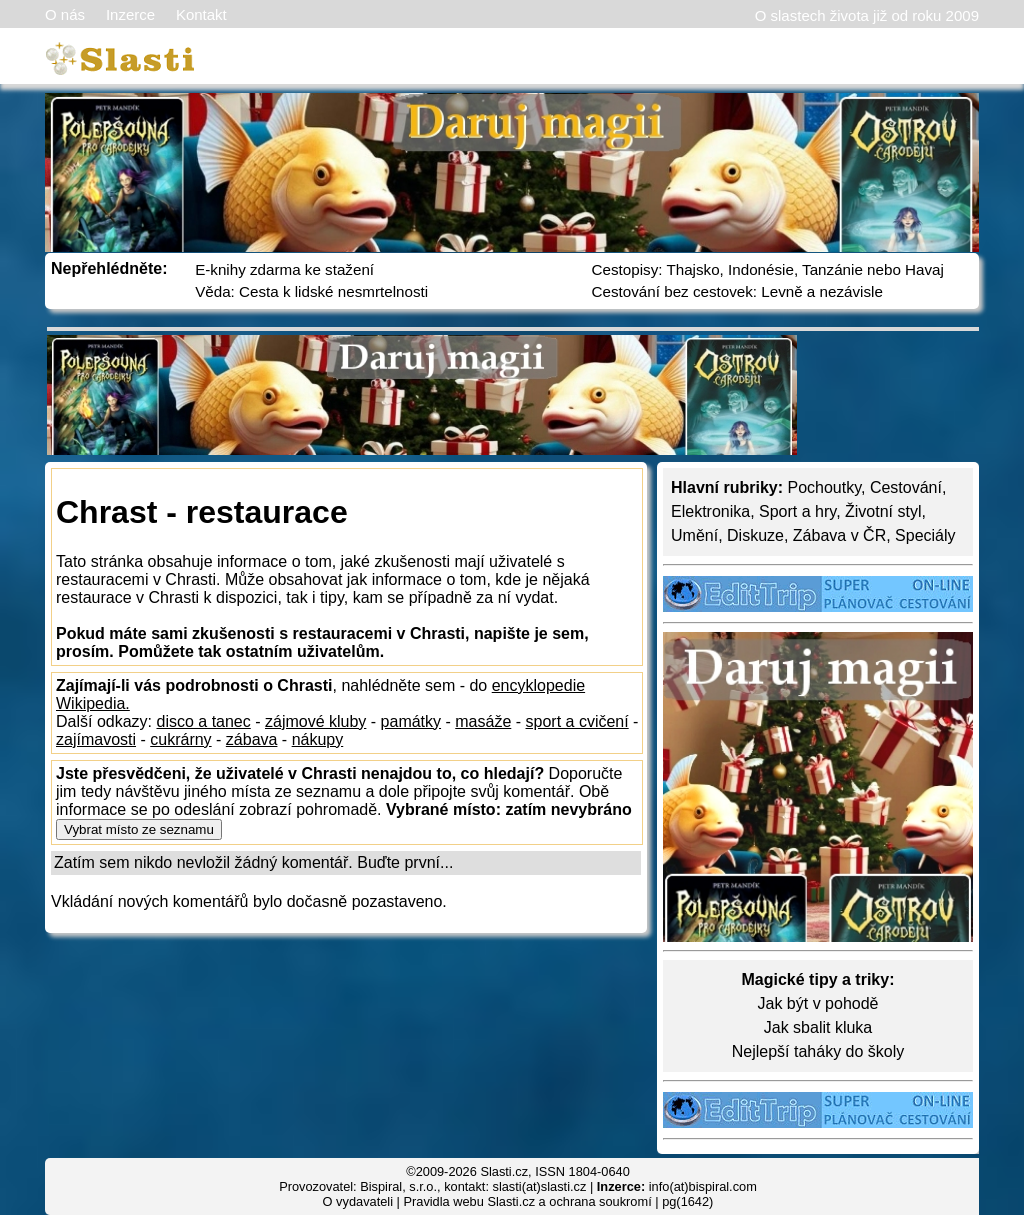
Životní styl (883, 511)
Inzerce (130, 14)
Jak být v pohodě (818, 1003)
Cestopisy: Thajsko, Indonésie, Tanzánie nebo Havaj (768, 269)
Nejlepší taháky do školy (818, 1051)
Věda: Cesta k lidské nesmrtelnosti (311, 291)
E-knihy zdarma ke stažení (284, 269)
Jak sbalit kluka (818, 1027)
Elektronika (710, 511)
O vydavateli (358, 1201)
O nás (65, 14)
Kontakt (201, 14)
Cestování (906, 487)
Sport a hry (797, 511)
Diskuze (755, 535)
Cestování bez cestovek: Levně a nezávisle (737, 291)
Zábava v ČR (839, 535)
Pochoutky (824, 487)
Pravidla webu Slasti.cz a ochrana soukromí (527, 1201)
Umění (694, 535)
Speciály (925, 535)
